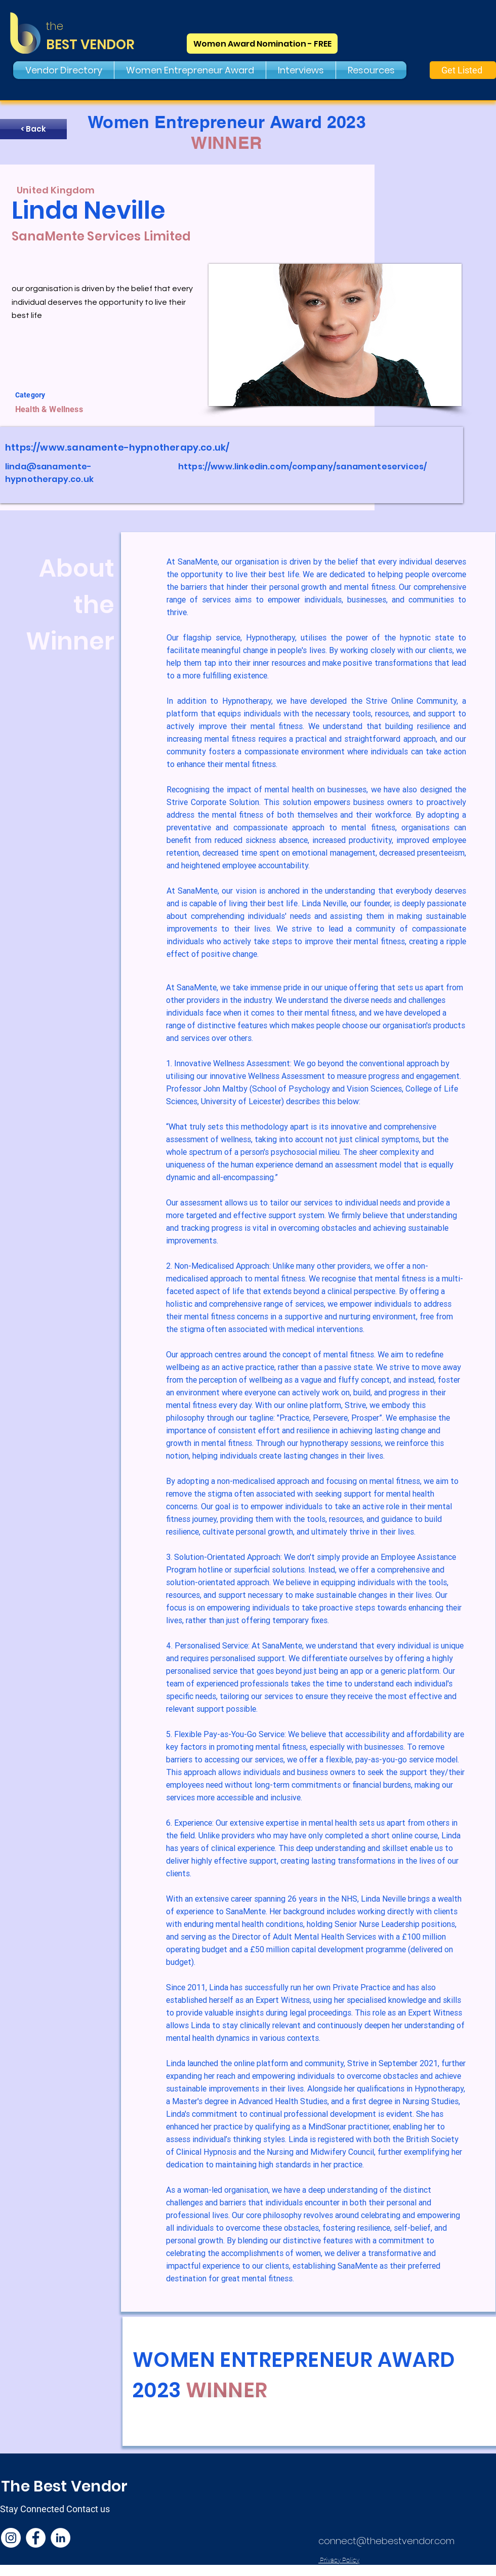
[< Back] (33, 129)
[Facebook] (36, 2538)
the (54, 26)
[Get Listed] (463, 70)
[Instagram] (11, 2538)
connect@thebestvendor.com (386, 2540)
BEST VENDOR (90, 44)
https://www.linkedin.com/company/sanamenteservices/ (302, 466)
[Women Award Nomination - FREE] (262, 43)
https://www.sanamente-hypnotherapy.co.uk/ (117, 447)
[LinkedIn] (60, 2538)
